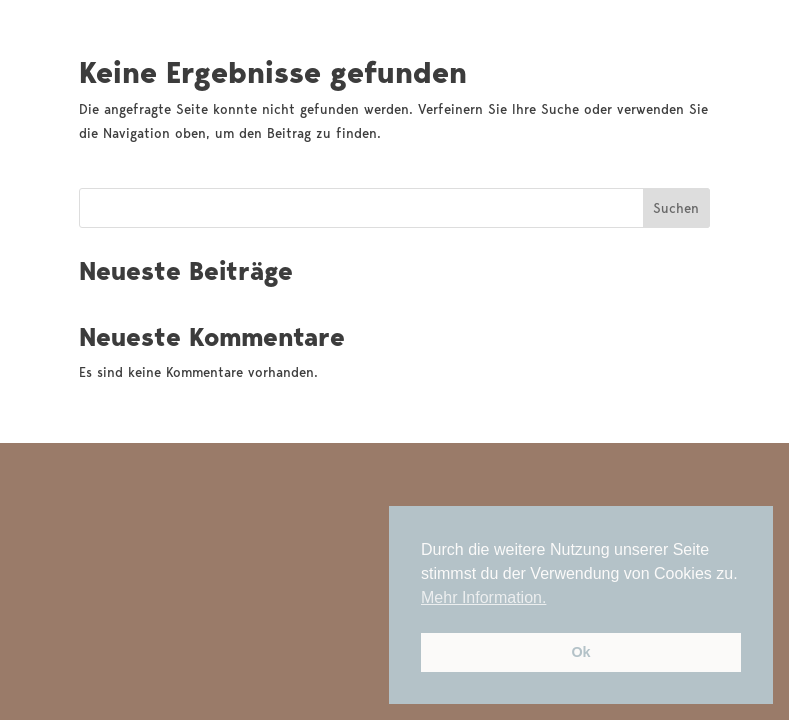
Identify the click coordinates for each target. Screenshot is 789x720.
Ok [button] (580, 652)
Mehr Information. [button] (483, 597)
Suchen (676, 208)
